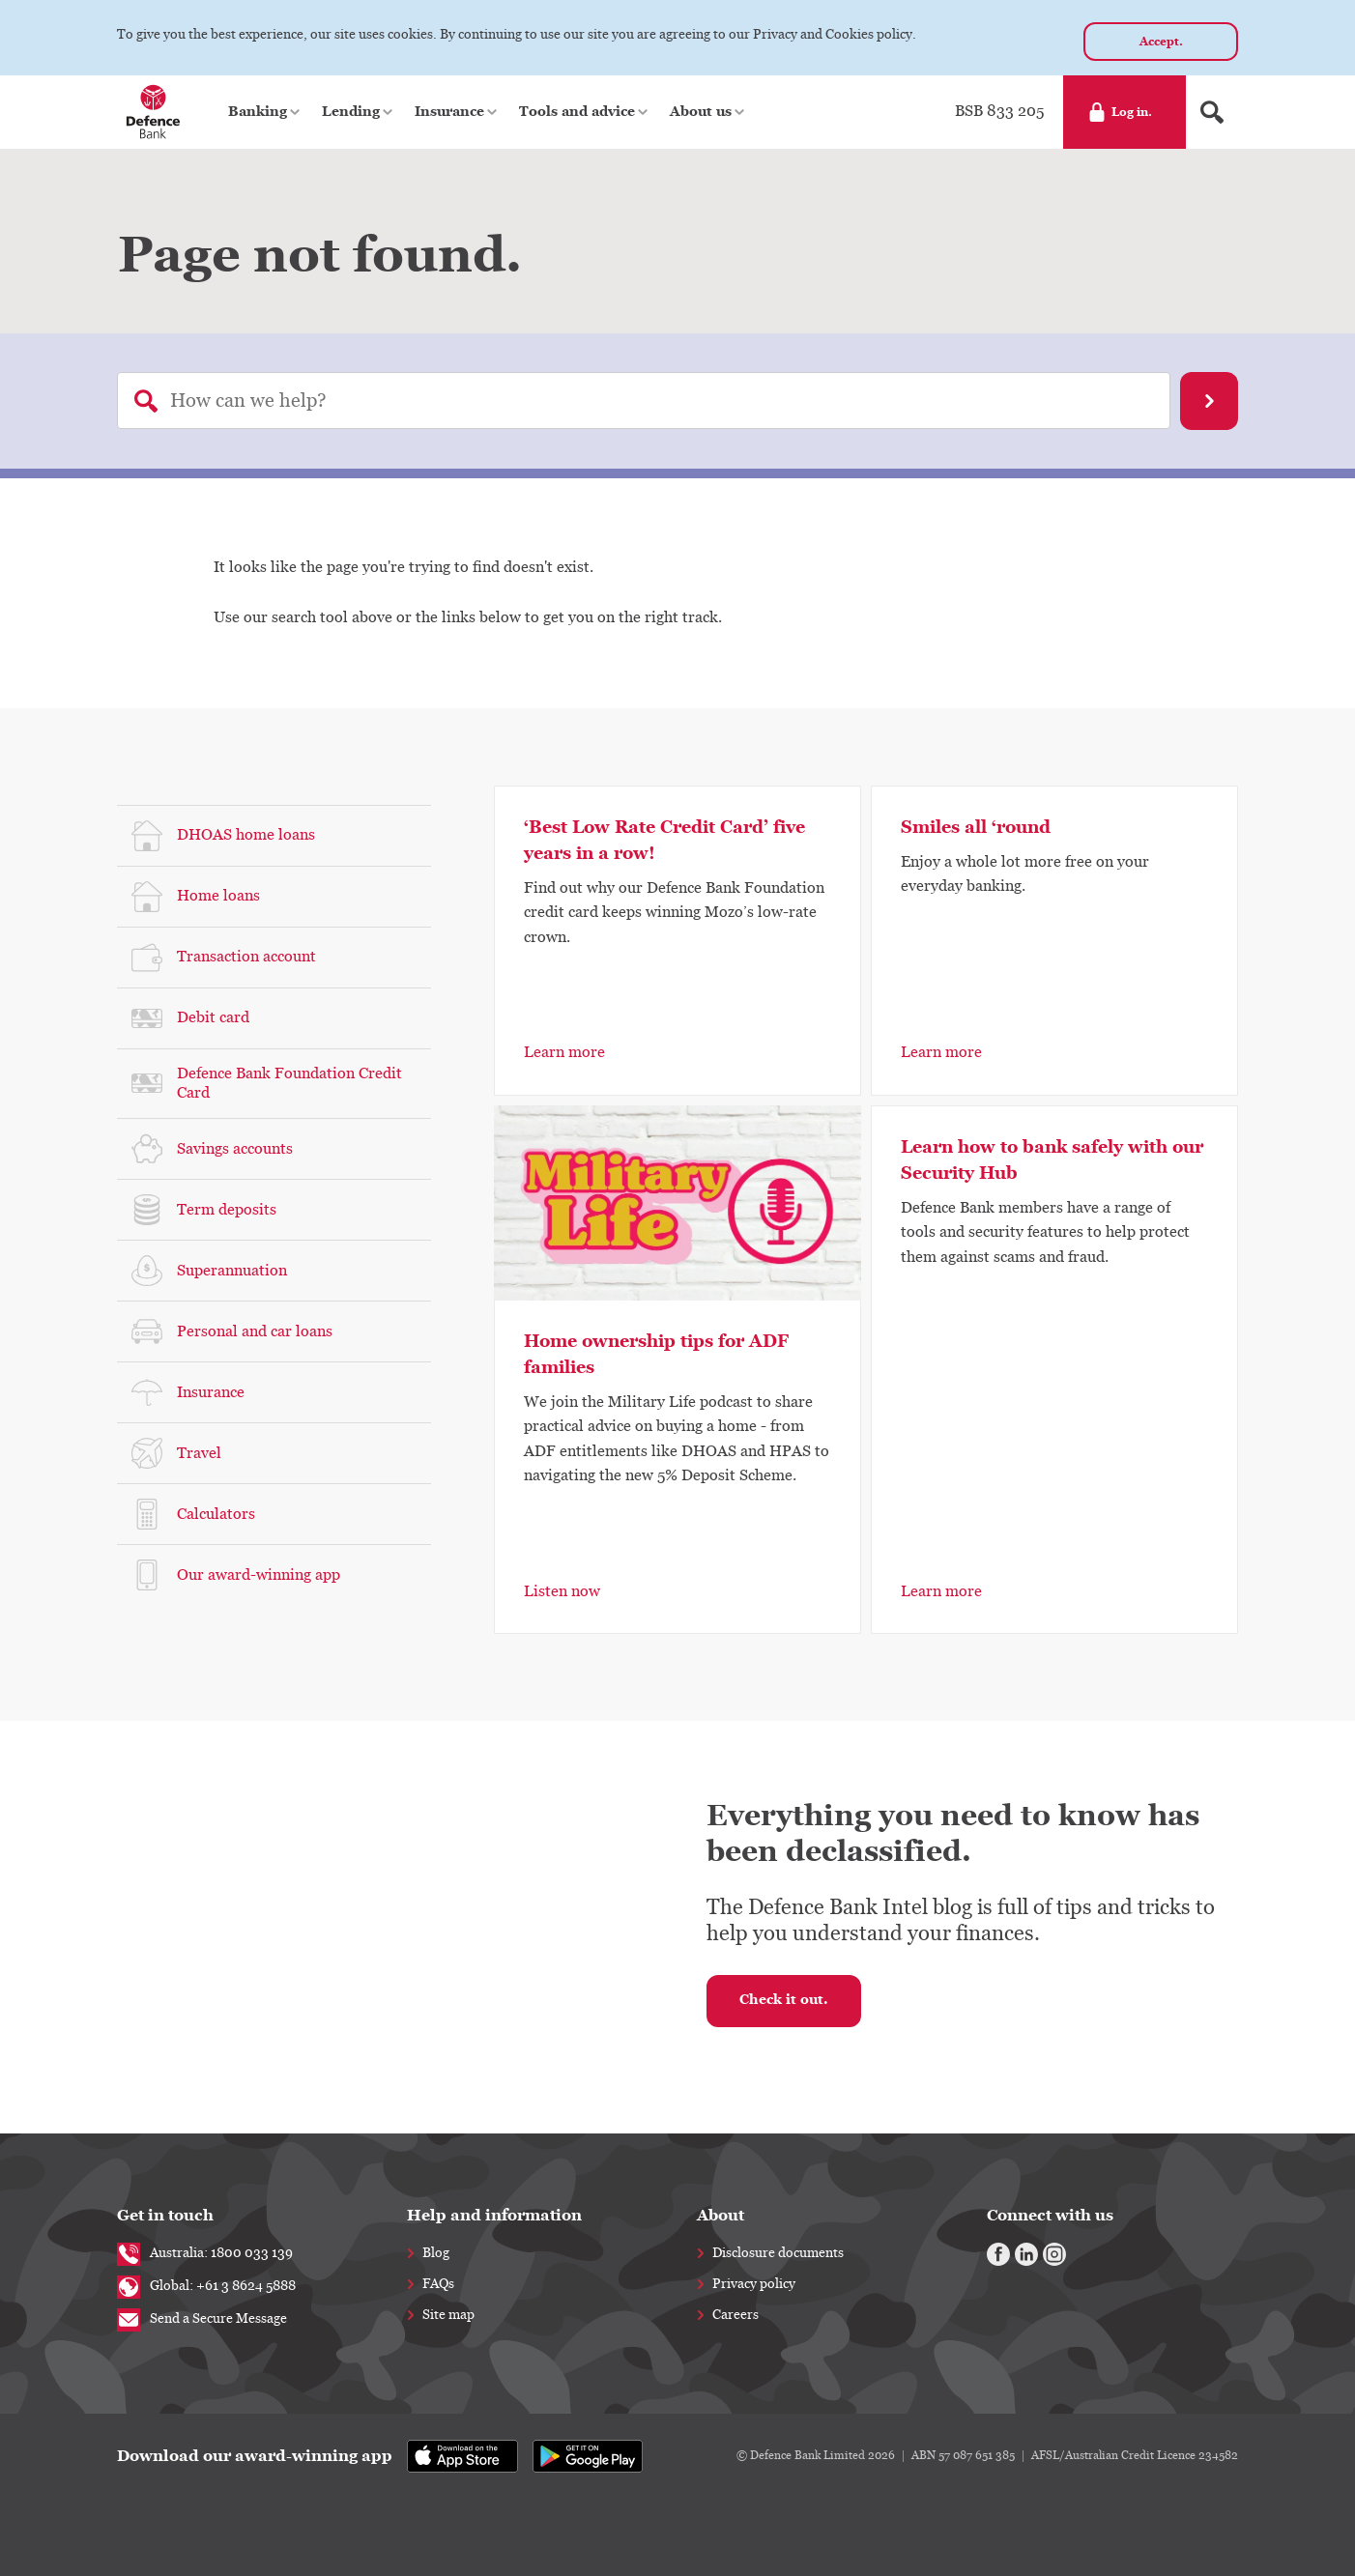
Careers (735, 2315)
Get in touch (165, 2215)
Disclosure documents (778, 2253)
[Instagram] (1054, 2254)
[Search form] (1212, 112)
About (720, 2215)
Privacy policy (753, 2284)
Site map (448, 2315)
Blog (435, 2253)
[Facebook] (998, 2254)
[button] (265, 112)
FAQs (438, 2284)
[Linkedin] (1026, 2254)
